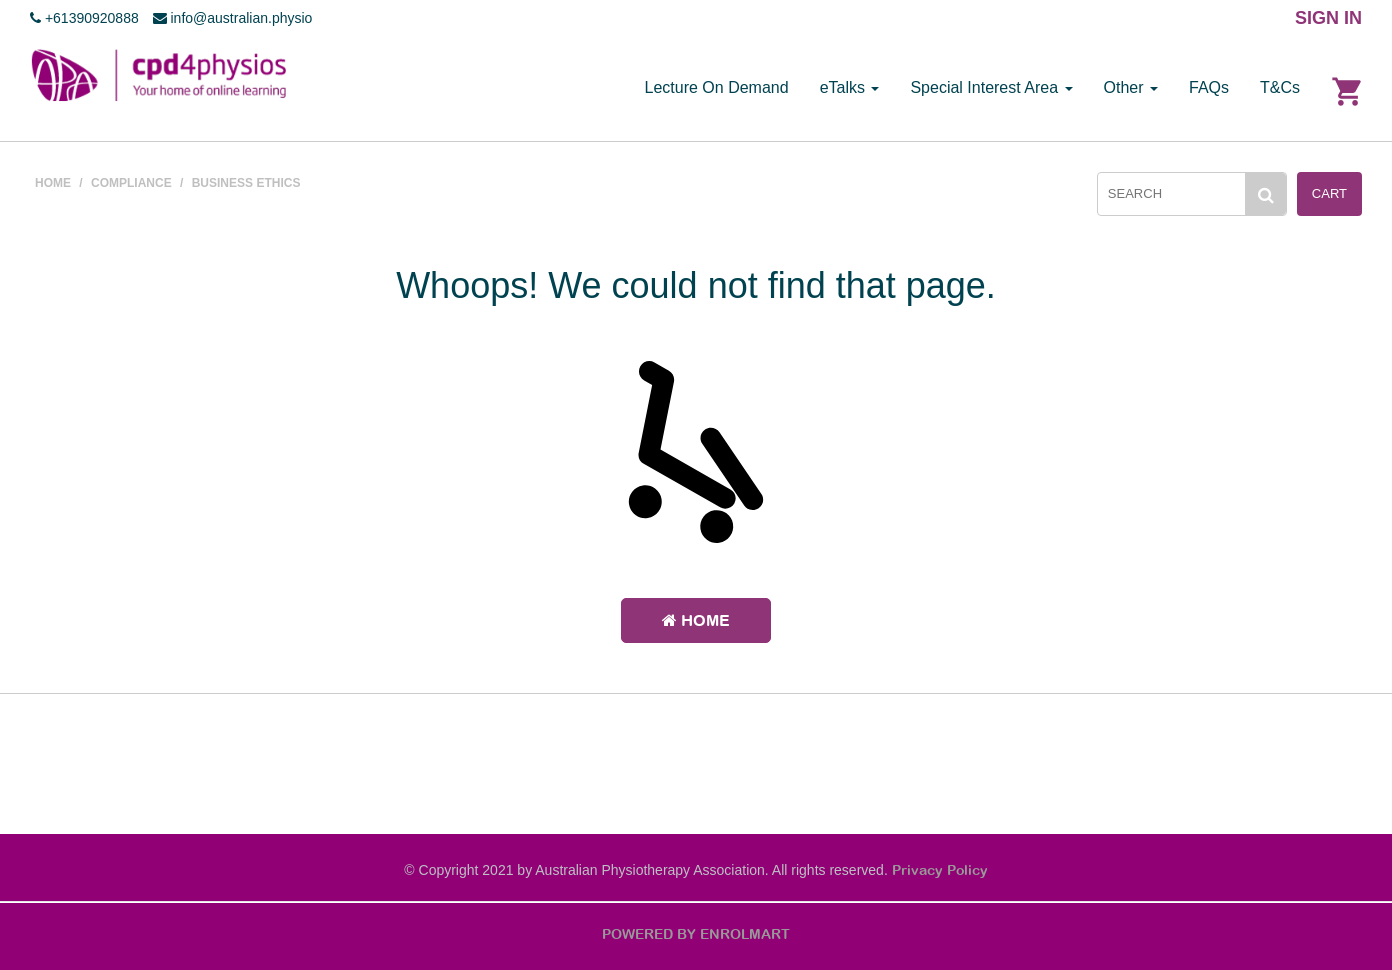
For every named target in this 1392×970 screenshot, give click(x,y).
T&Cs (1280, 87)
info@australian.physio (233, 18)
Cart (1329, 193)
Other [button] (1131, 87)
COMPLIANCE (131, 183)
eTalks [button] (850, 87)
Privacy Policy (940, 870)
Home (696, 620)
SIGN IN (1328, 18)
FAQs (1209, 87)
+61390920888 (84, 18)
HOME (53, 183)
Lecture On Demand (717, 87)
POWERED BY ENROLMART (696, 934)
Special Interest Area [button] (991, 87)
